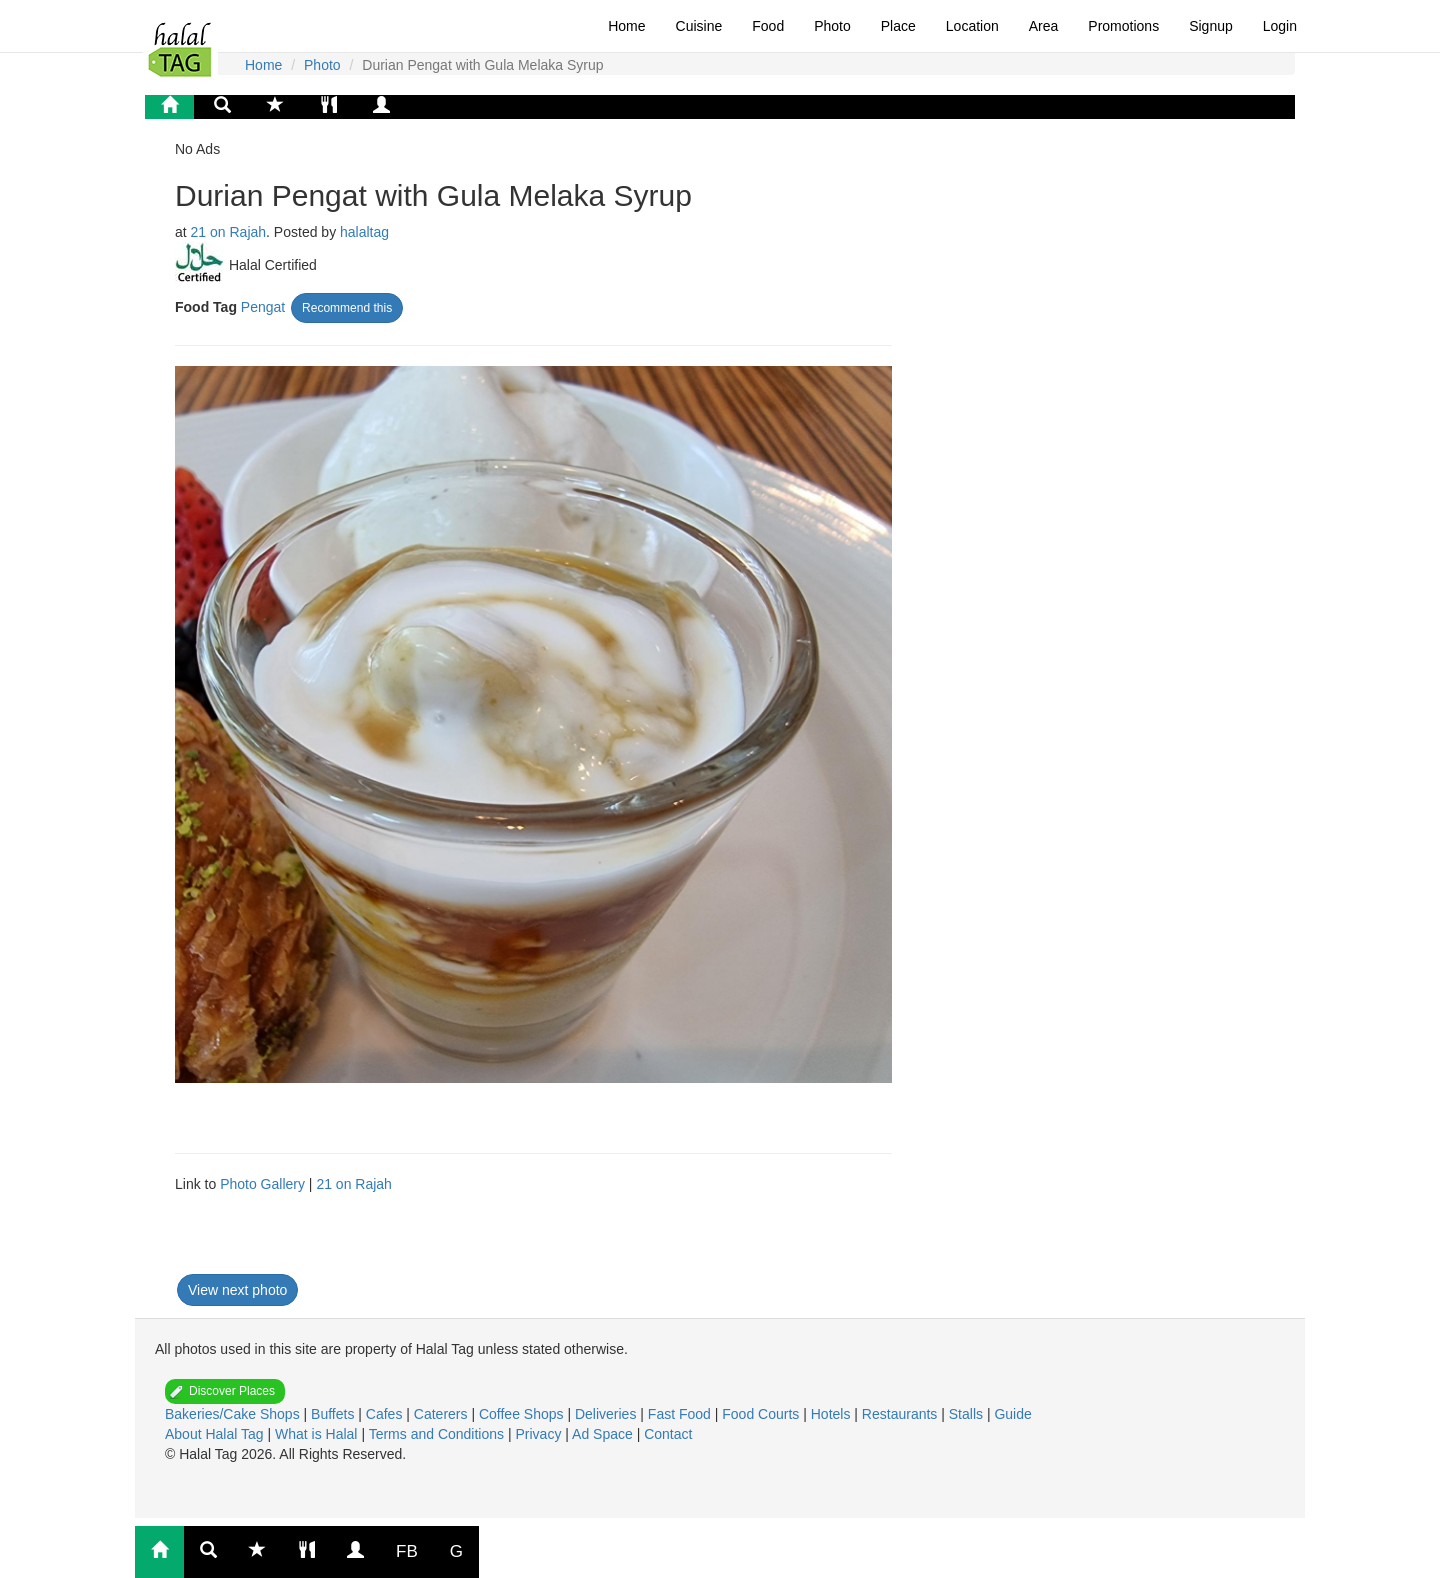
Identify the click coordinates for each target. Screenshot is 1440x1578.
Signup (1211, 26)
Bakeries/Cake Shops (234, 1414)
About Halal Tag (216, 1434)
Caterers (443, 1414)
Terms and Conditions (438, 1434)
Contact (668, 1434)
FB (407, 1551)
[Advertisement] (464, 1244)
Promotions (1123, 26)
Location (972, 26)
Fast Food (681, 1414)
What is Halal (318, 1434)
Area (1044, 26)
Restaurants (901, 1414)
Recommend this (347, 308)
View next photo (237, 1290)
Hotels (833, 1414)
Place (898, 26)
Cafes (386, 1414)
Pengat (263, 307)
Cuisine (699, 26)
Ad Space (602, 1434)
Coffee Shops (523, 1414)
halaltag (364, 232)
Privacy (540, 1434)
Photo (832, 26)
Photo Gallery (262, 1184)
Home (626, 26)
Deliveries (607, 1414)
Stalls (968, 1414)
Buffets (334, 1414)
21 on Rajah (229, 232)
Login (1280, 26)
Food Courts (762, 1414)
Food (768, 26)
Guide (1012, 1414)
